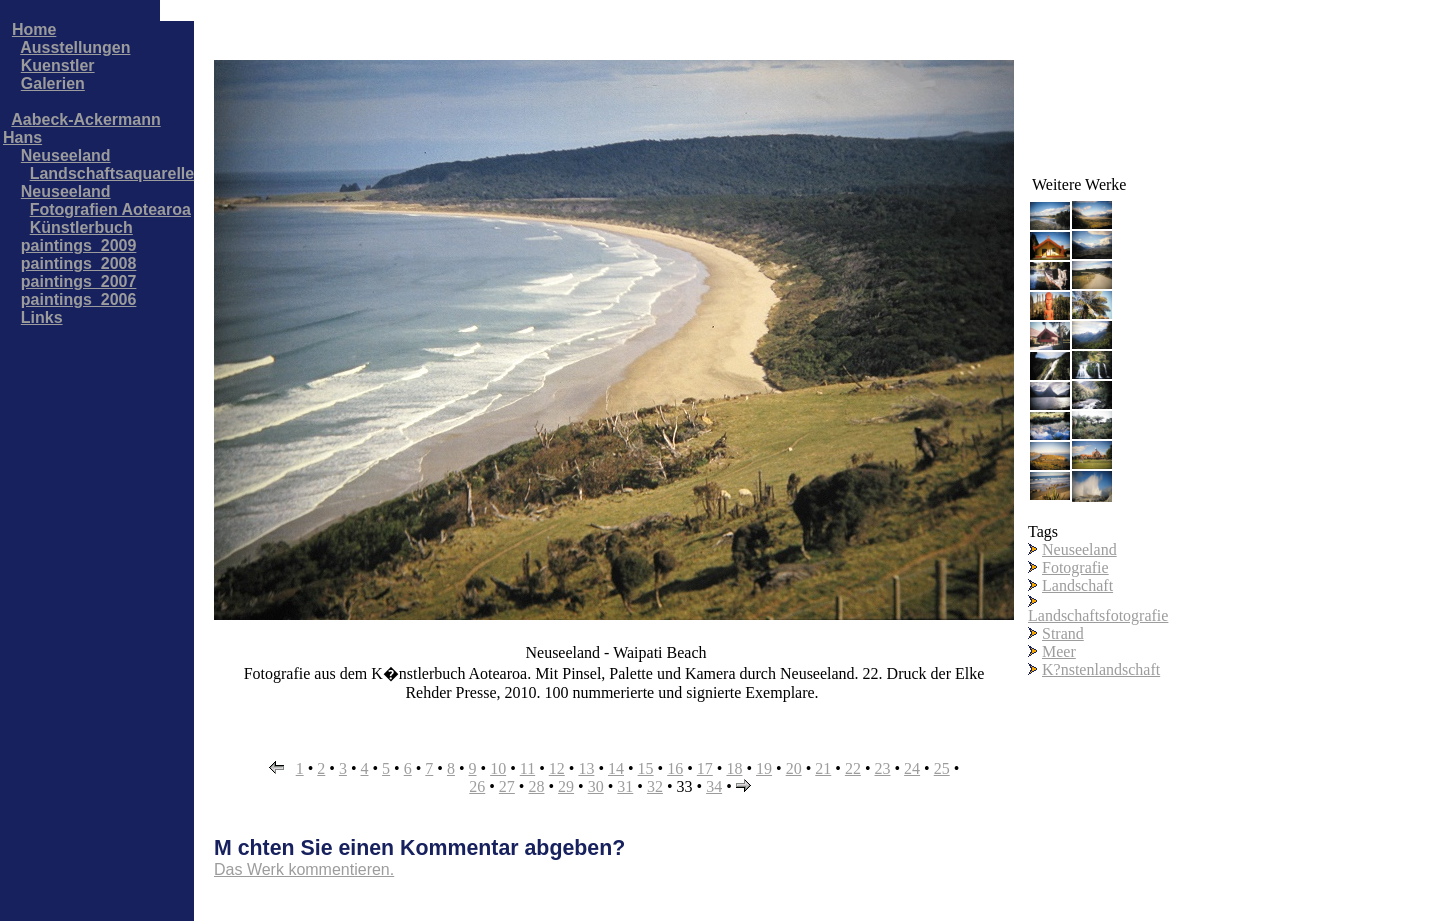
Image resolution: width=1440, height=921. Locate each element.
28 (536, 786)
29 (566, 786)
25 (942, 768)
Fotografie (1075, 567)
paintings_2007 (79, 281)
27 (507, 786)
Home (34, 29)
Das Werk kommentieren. (304, 869)
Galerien (53, 83)
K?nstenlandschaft (1101, 669)
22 (853, 768)
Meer (1059, 651)
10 (498, 768)
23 (882, 768)
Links (42, 317)
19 (764, 768)
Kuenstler (58, 65)
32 (655, 786)
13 (586, 768)
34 (714, 786)
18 (734, 768)
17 (705, 768)
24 (912, 768)
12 (557, 768)
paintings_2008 (79, 263)
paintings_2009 (79, 245)
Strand (1063, 633)
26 (477, 786)
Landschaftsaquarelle (112, 173)
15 (646, 768)
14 (616, 768)
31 (625, 786)
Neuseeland (66, 155)
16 (675, 768)
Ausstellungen (75, 47)
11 (527, 768)
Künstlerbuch (81, 227)
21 (823, 768)
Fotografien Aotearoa (110, 209)
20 (794, 768)
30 (596, 786)
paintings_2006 (79, 299)
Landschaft (1077, 585)
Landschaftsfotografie (1098, 615)
